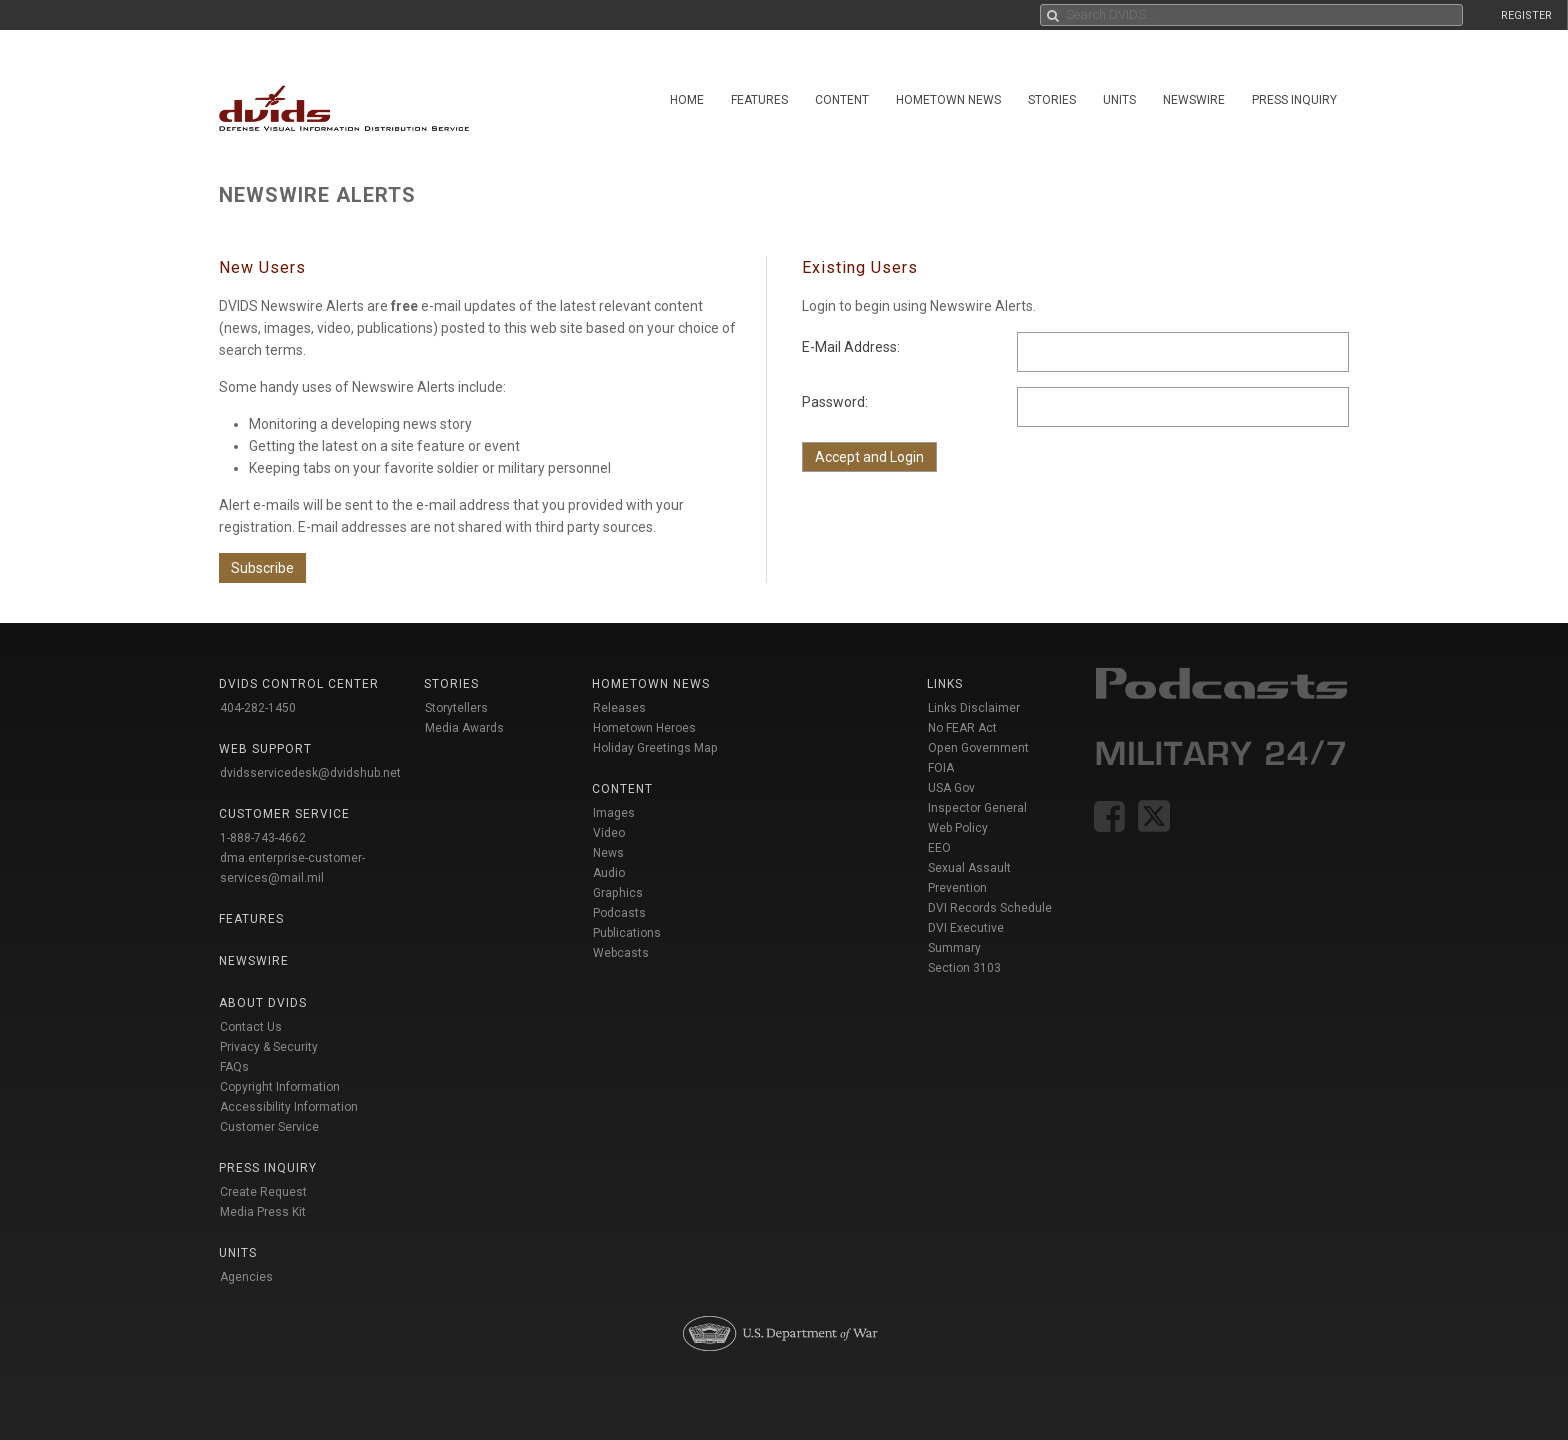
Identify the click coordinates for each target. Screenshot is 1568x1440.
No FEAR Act (962, 728)
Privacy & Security (269, 1047)
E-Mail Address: (851, 347)
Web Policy (958, 828)
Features (759, 100)
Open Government (978, 748)
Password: (835, 402)
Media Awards (464, 728)
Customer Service (269, 1127)
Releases (619, 708)
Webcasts (621, 953)
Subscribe (262, 568)
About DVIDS (263, 1003)
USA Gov (951, 788)
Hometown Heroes (644, 728)
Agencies (246, 1277)
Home (687, 100)
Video (609, 833)
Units (1119, 100)
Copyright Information (280, 1087)
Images (614, 813)
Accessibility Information (289, 1107)
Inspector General (977, 808)
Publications (627, 933)
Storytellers (456, 708)
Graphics (618, 893)
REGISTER (1526, 15)
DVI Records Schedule (990, 908)
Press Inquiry (1294, 100)
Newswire (1194, 100)
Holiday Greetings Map (655, 748)
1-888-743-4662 (263, 838)
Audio (609, 873)
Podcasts (619, 913)
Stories (1052, 100)
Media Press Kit (263, 1212)
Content (842, 100)
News (608, 853)
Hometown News (948, 100)
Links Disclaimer (974, 708)
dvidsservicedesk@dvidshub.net (310, 773)
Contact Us (251, 1027)
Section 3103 (964, 968)
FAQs (234, 1067)
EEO (939, 848)
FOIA (941, 768)
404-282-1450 (258, 708)
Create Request (263, 1192)
